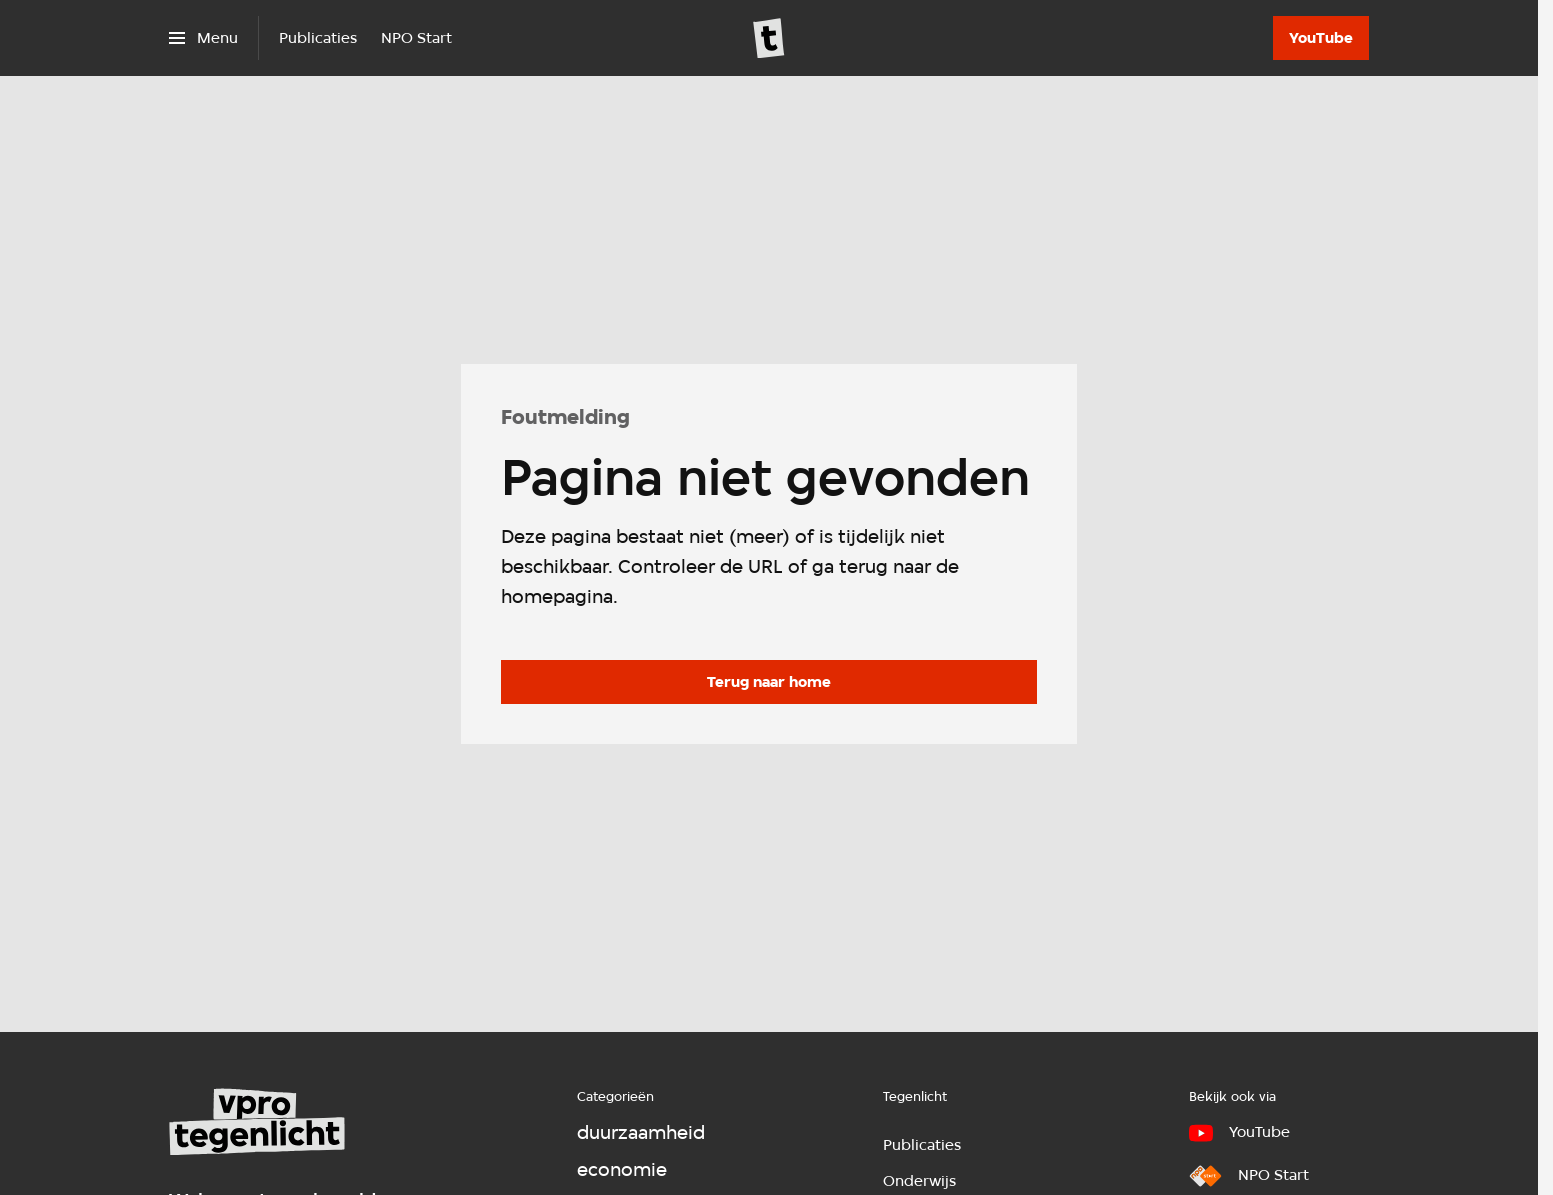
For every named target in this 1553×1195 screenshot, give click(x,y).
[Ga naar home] (769, 38)
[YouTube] (1321, 38)
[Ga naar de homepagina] (769, 682)
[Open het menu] (203, 38)
